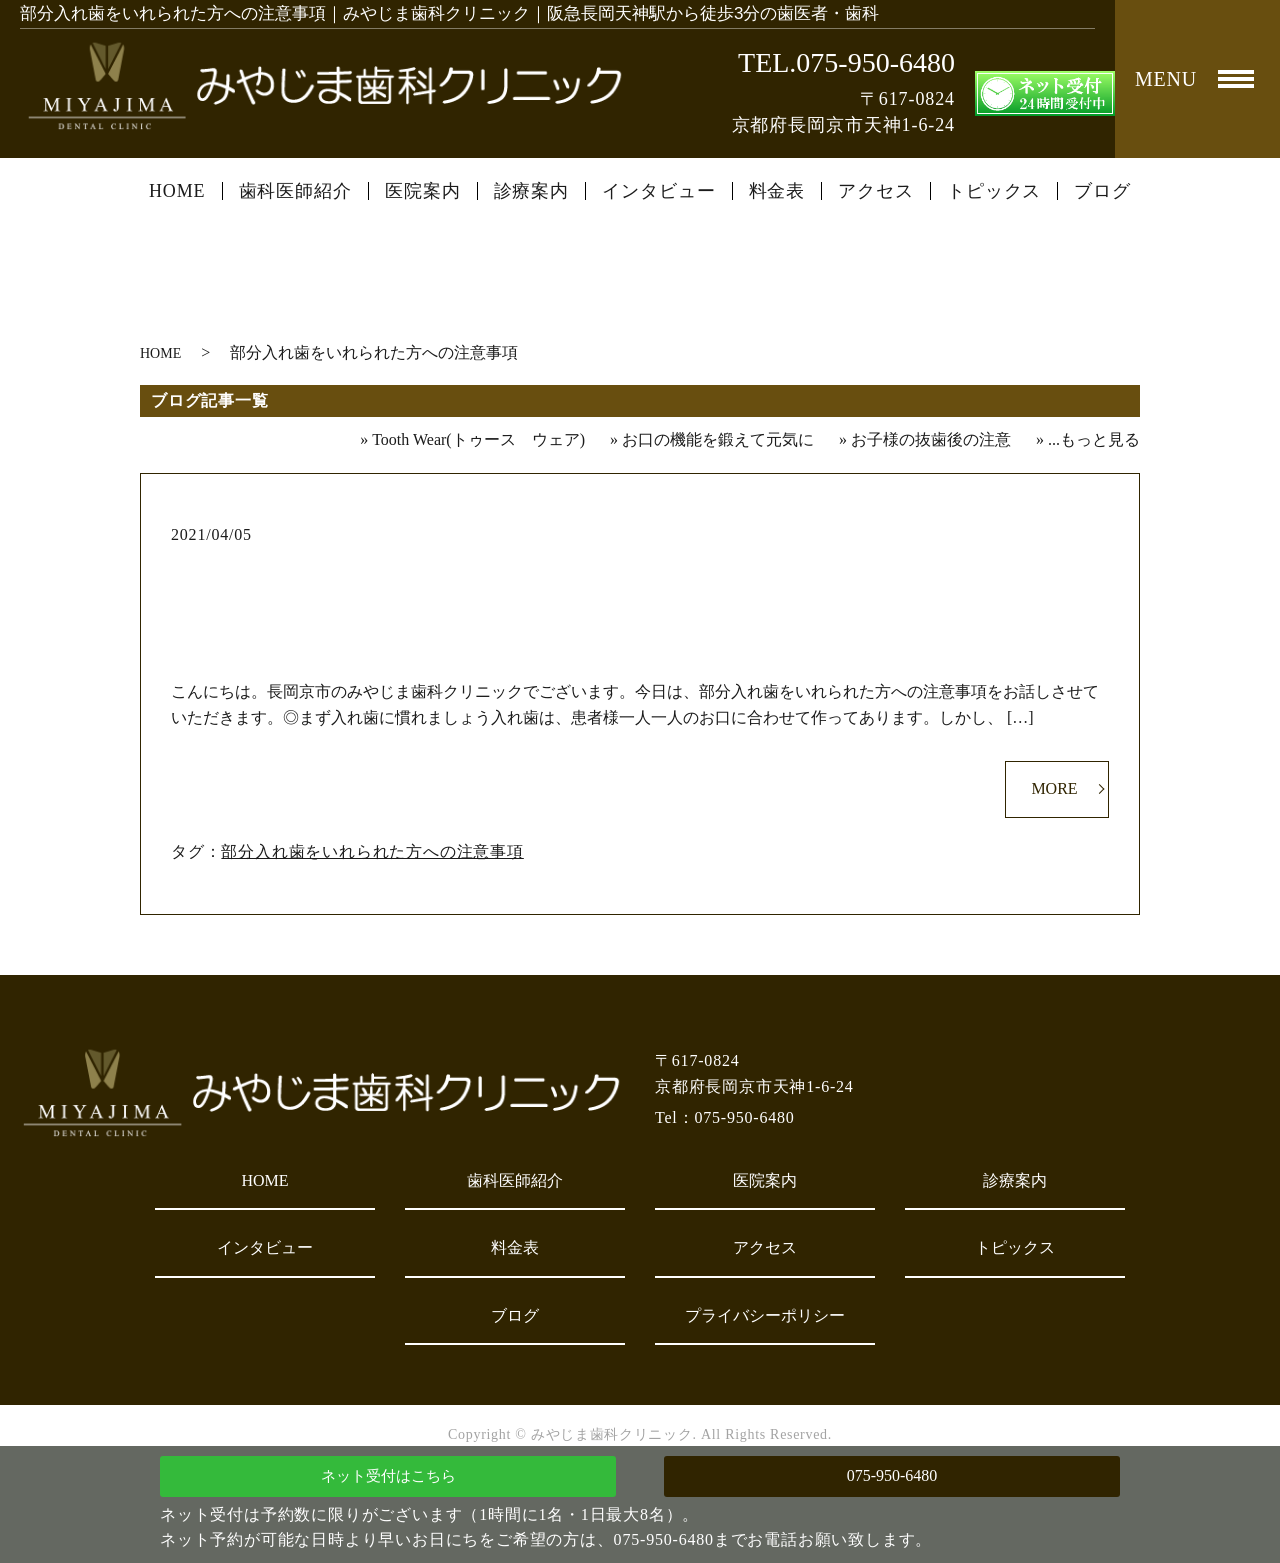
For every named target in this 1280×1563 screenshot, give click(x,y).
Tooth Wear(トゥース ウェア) (478, 439)
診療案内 (532, 191)
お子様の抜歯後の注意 (931, 439)
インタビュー (658, 191)
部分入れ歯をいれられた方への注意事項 (640, 567)
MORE (1054, 788)
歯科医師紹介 (295, 191)
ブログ (1102, 191)
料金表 (777, 191)
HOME (177, 191)
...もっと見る (1094, 439)
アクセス (876, 191)
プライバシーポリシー (765, 1315)
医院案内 (423, 191)
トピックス (994, 191)
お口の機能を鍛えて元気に (718, 439)
